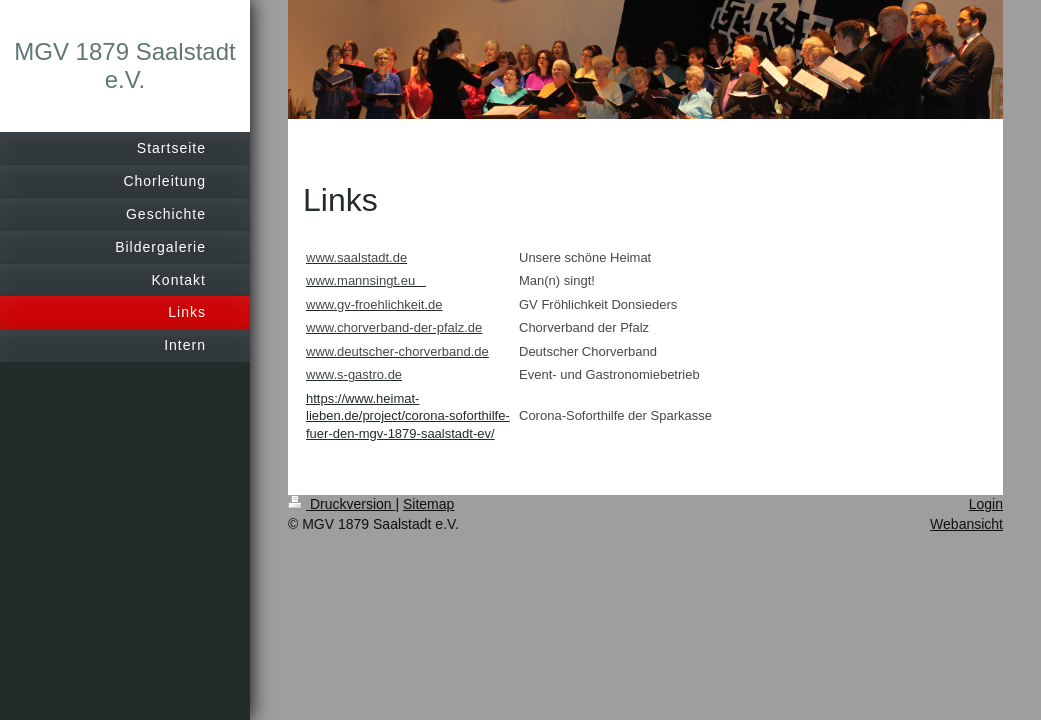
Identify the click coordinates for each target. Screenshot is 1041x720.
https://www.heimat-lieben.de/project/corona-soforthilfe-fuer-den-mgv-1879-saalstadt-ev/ (408, 416)
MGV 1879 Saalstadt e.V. (124, 65)
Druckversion (341, 504)
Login (986, 504)
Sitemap (428, 504)
